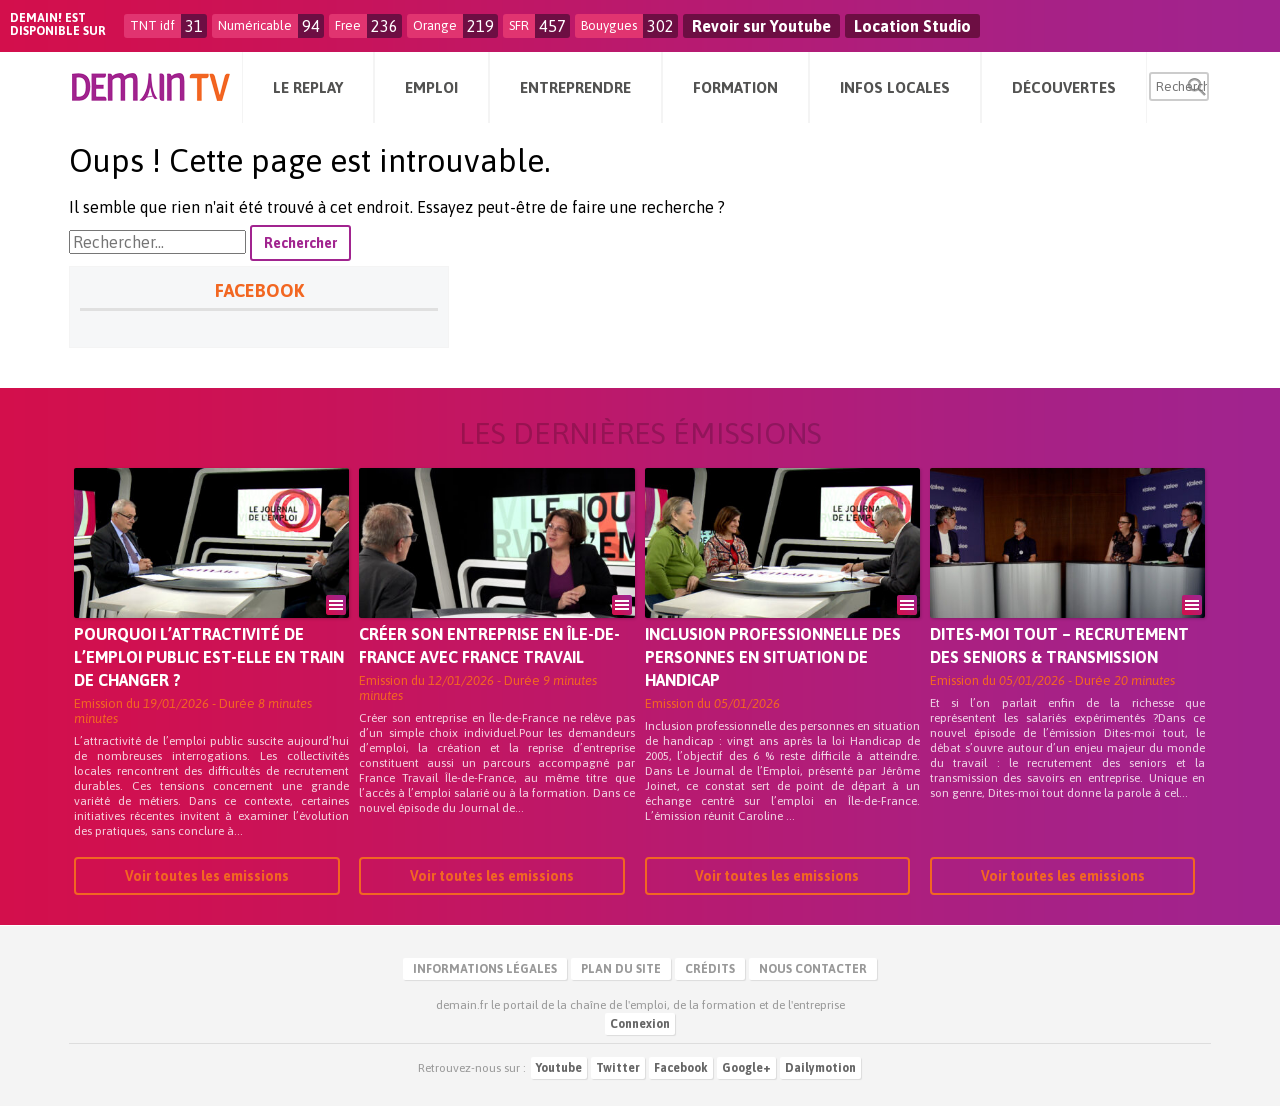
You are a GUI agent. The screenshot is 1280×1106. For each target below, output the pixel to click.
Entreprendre (575, 87)
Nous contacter (813, 969)
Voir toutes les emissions (207, 876)
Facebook (681, 1068)
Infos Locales (895, 87)
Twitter (618, 1068)
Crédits (710, 969)
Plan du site (621, 969)
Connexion (640, 1024)
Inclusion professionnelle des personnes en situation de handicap (773, 657)
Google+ (746, 1068)
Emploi (431, 87)
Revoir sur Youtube (761, 26)
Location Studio (912, 26)
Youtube (559, 1068)
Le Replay (308, 87)
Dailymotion (820, 1068)
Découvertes (1064, 87)
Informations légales (485, 969)
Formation (735, 87)
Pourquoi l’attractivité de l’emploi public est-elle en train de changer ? (209, 657)
